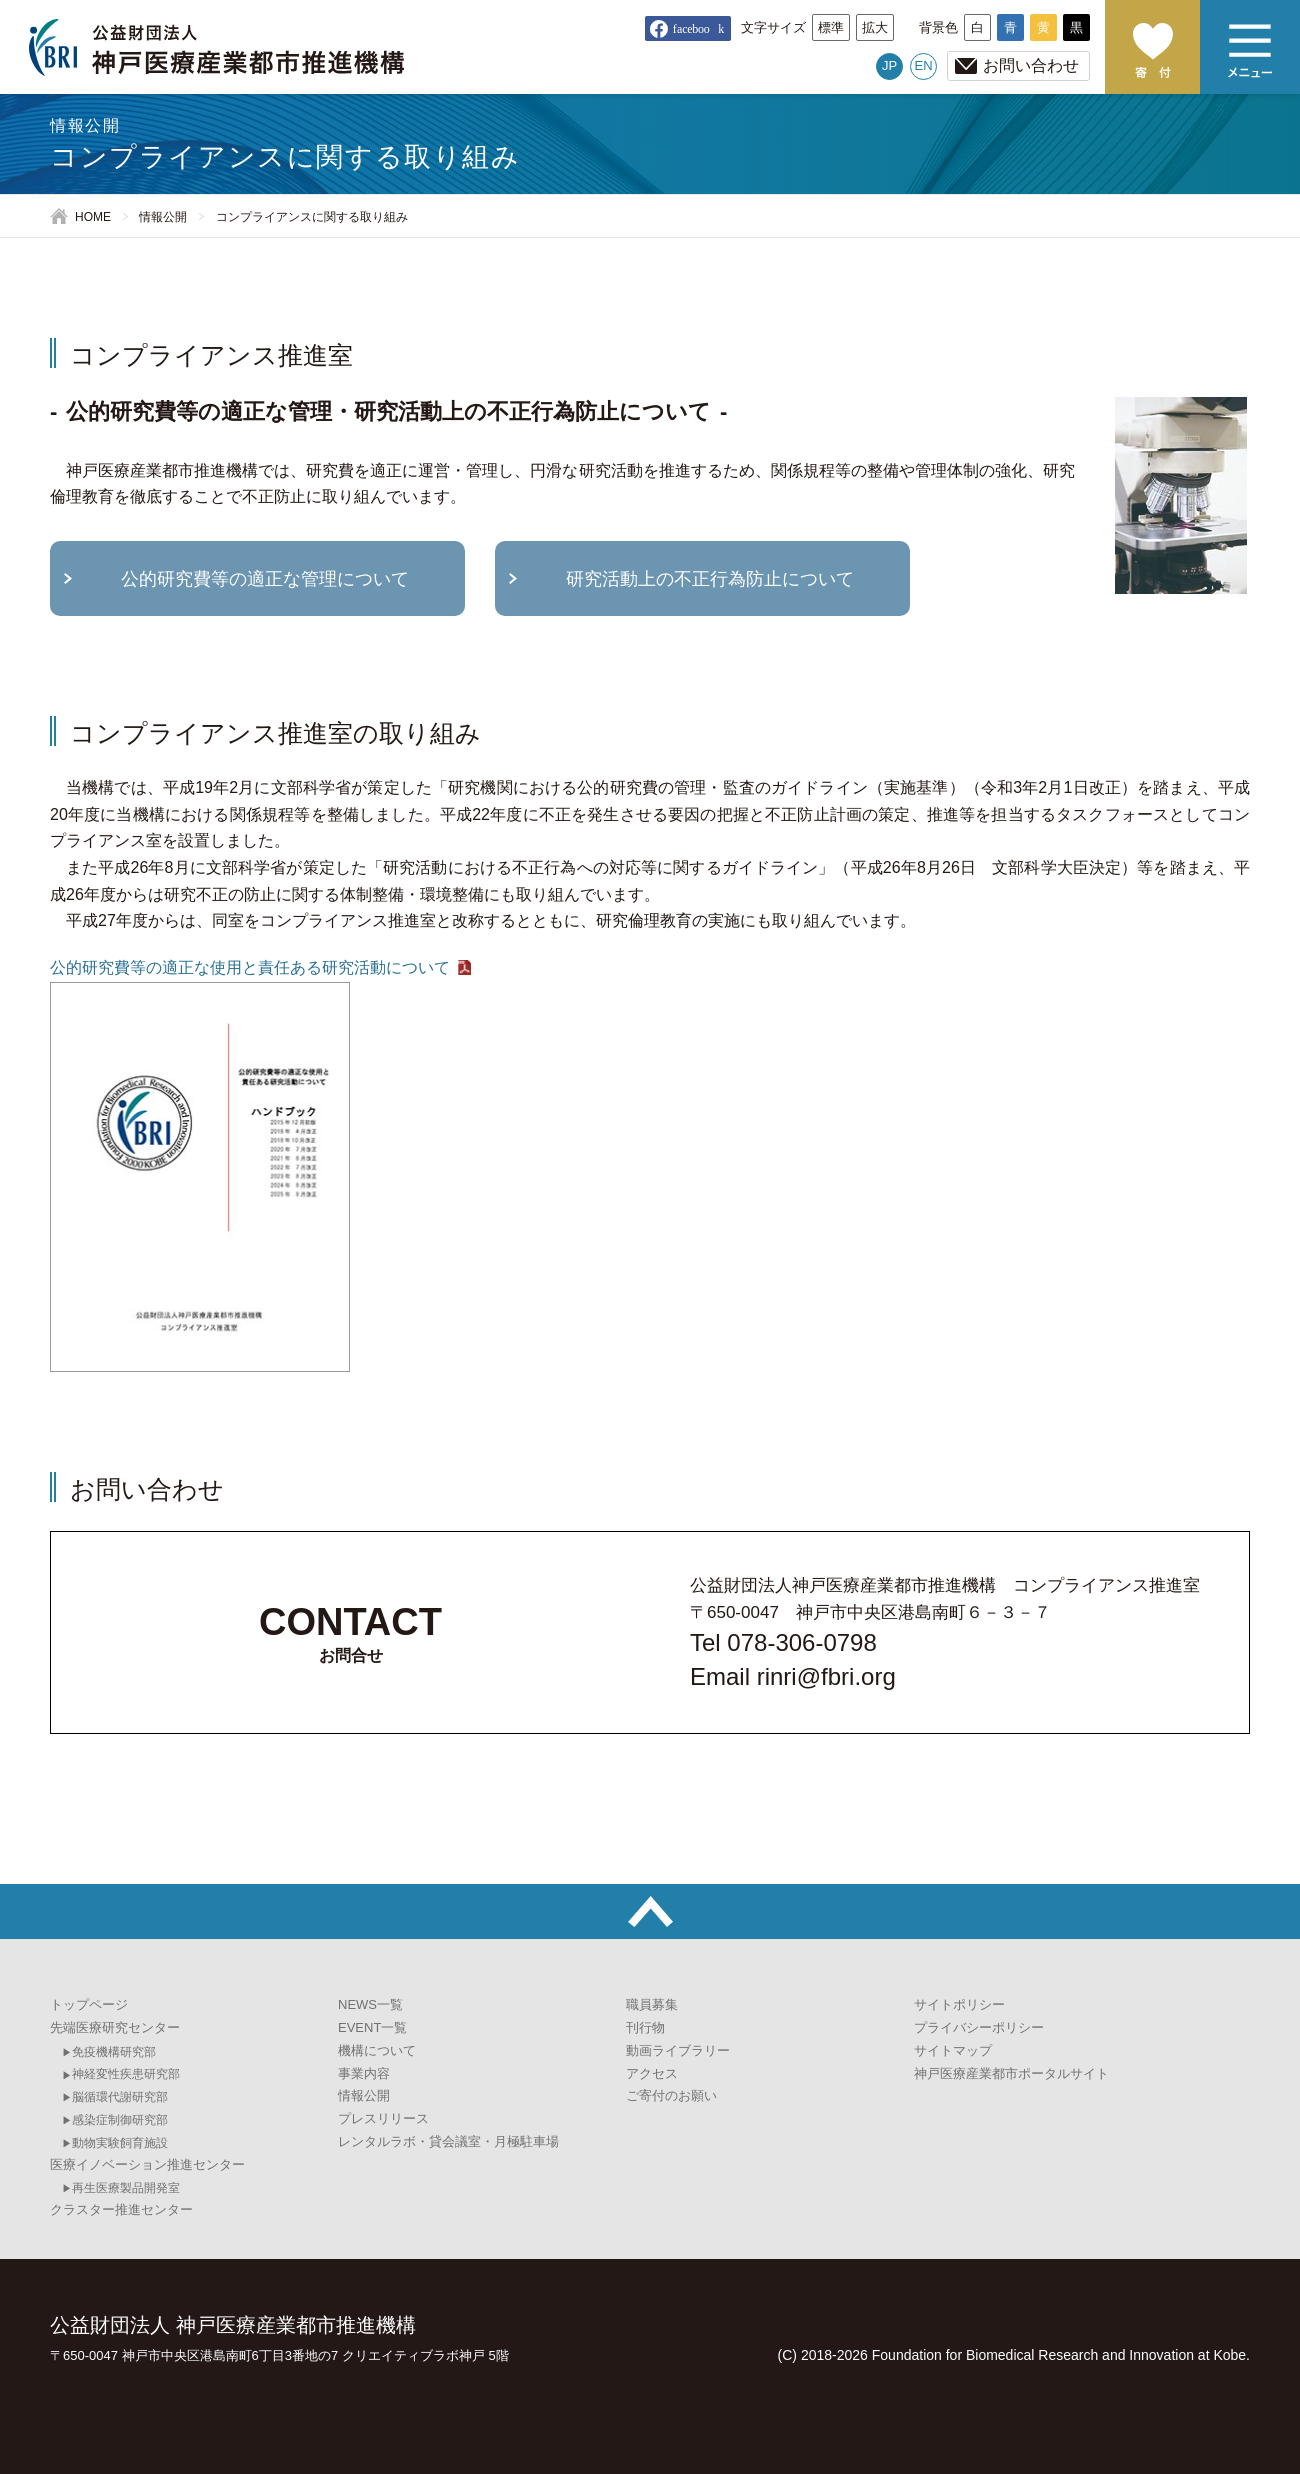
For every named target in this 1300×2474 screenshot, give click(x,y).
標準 (831, 27)
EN (924, 65)
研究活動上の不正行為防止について (710, 579)
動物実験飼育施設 (120, 2143)
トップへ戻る (650, 1911)
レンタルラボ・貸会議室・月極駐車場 (448, 2141)
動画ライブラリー (678, 2050)
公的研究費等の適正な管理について (265, 579)
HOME (93, 217)
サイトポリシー (959, 2004)
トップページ (89, 2004)
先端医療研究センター (115, 2027)
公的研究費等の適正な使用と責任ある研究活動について (250, 967)
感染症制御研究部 (120, 2120)
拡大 (875, 27)
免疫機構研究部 (114, 2052)
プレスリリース (383, 2118)
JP (889, 65)
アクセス (652, 2073)
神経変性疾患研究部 (126, 2074)
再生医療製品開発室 (126, 2188)
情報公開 (163, 217)
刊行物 (645, 2027)
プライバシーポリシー (979, 2027)
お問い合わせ (1031, 65)
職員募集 (652, 2004)
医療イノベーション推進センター (147, 2164)
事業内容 (364, 2073)
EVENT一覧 (372, 2027)
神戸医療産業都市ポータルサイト (1011, 2073)
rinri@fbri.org (826, 1676)
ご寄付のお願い (1152, 47)
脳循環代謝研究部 (120, 2097)
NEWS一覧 (370, 2004)
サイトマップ (953, 2050)
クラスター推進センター (121, 2209)
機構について (377, 2050)
